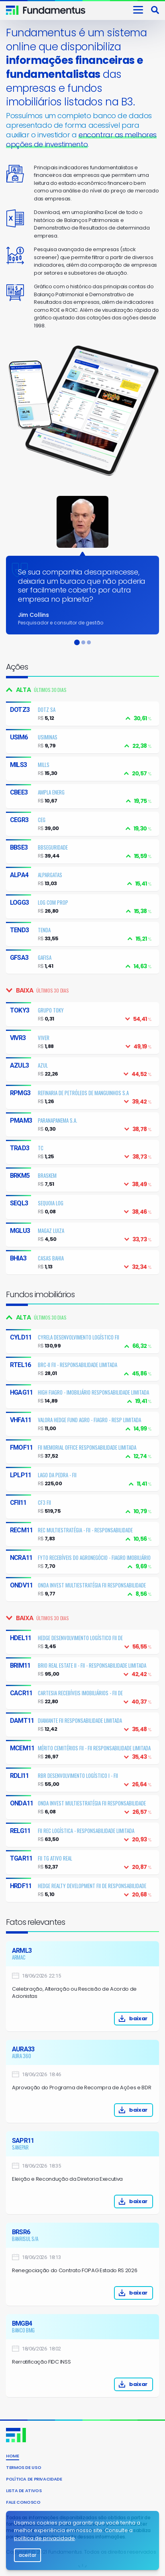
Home (12, 2456)
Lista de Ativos (23, 2490)
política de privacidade (44, 2538)
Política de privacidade (34, 2479)
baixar (101, 2018)
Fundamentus (12, 10)
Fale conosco (23, 2502)
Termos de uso (23, 2467)
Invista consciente (54, 10)
